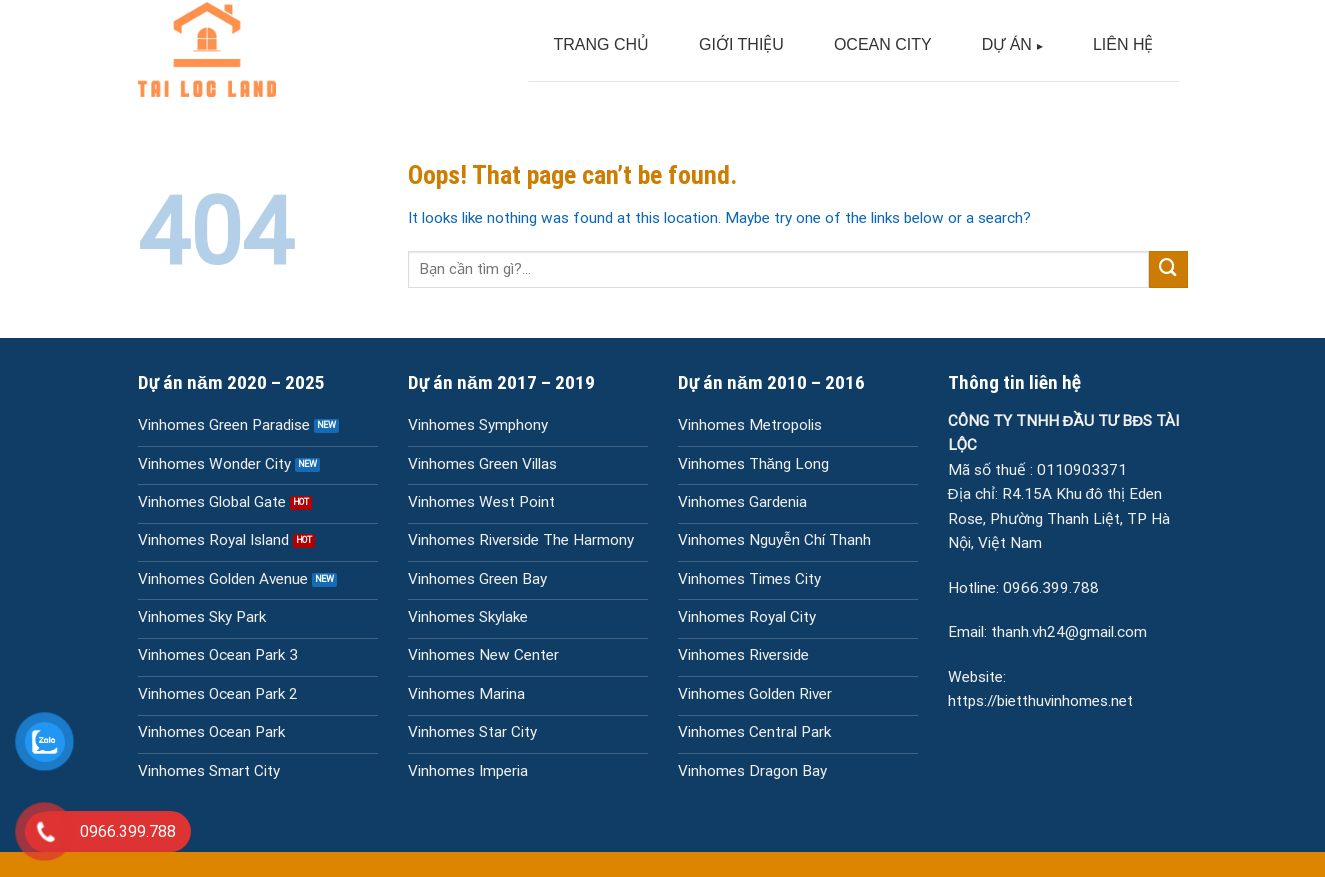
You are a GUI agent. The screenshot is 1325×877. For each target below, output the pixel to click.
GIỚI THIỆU (741, 44)
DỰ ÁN (1007, 44)
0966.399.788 (1051, 588)
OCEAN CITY (883, 44)
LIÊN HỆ (1123, 44)
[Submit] (1168, 270)
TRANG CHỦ (602, 44)
